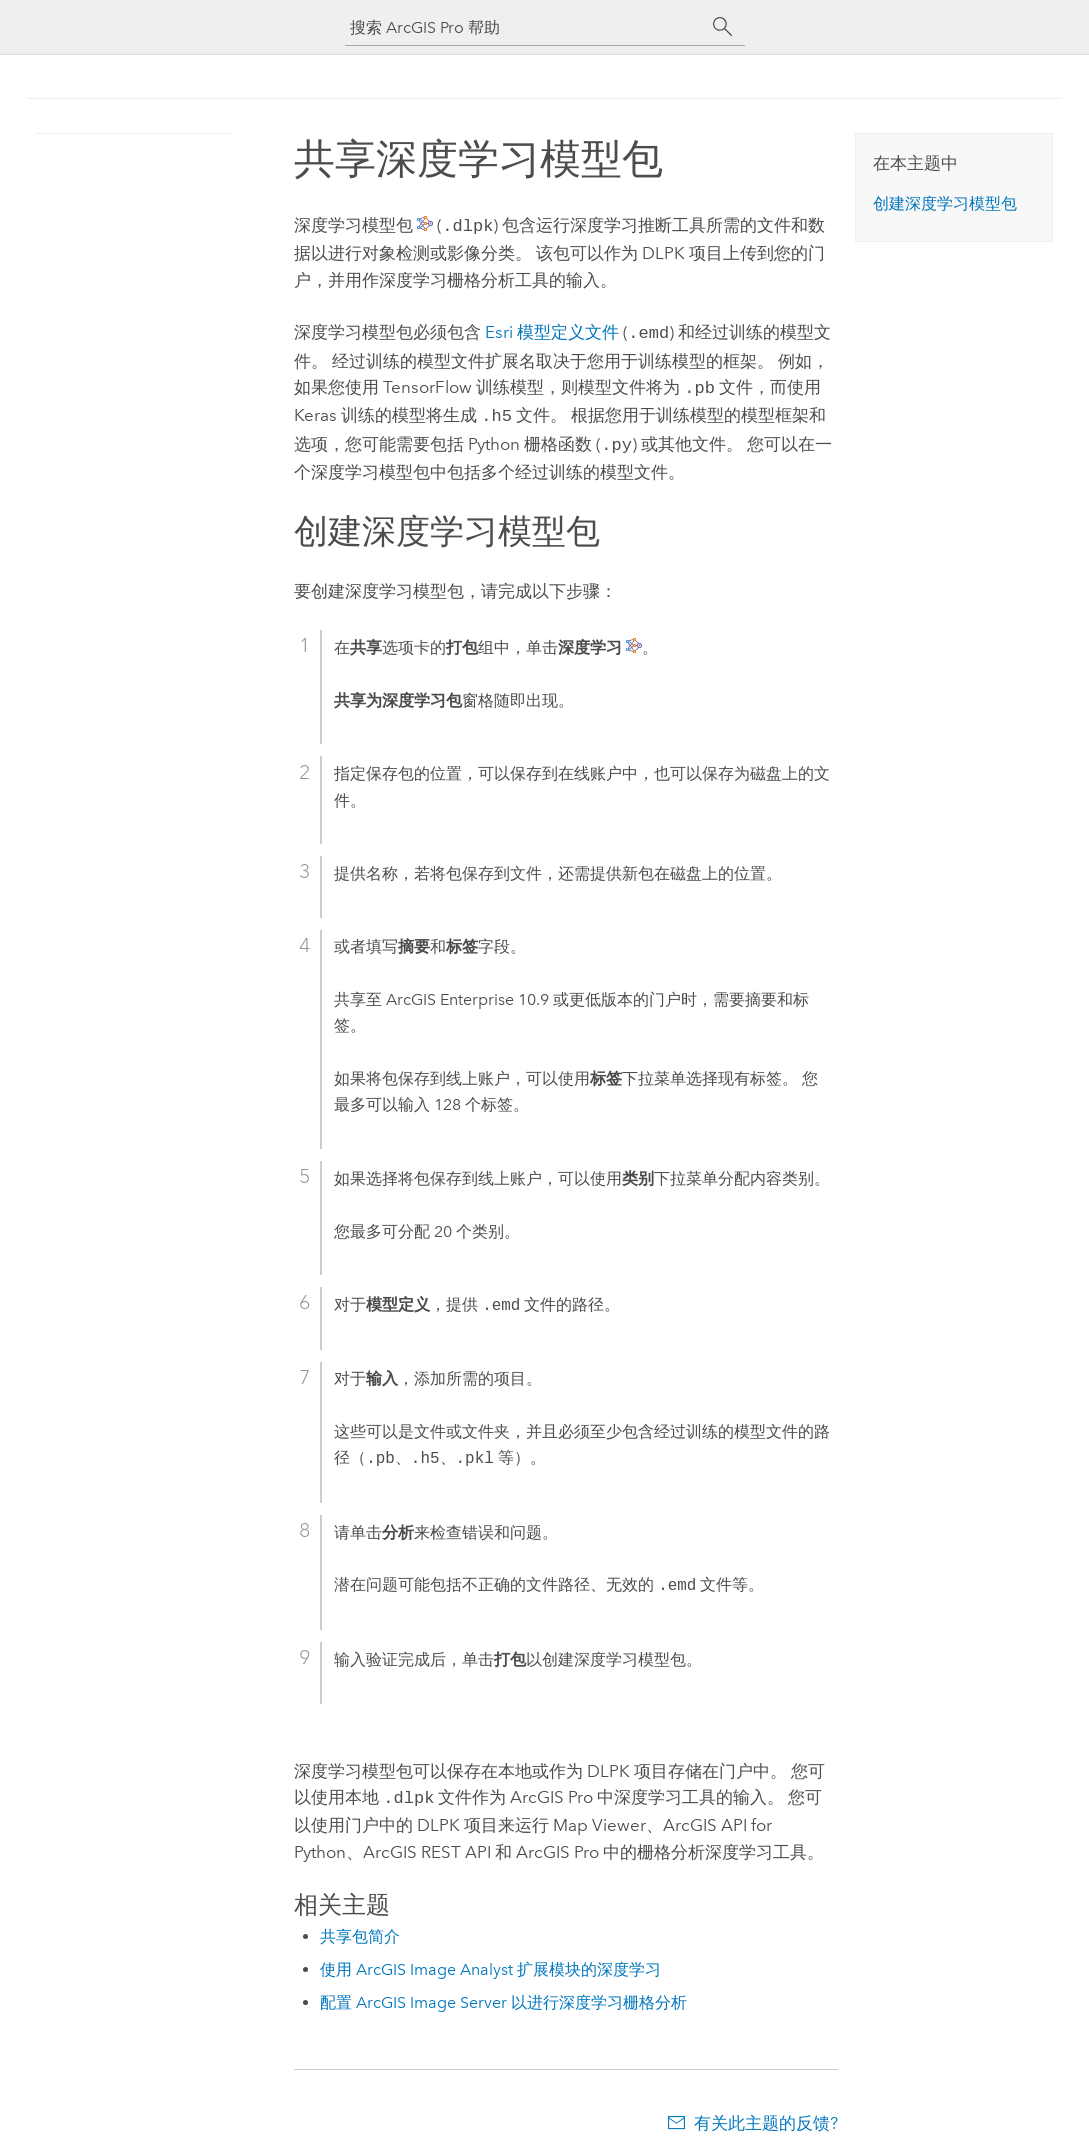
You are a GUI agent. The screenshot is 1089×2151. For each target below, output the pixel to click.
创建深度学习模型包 (945, 203)
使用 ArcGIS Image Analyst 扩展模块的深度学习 (490, 1957)
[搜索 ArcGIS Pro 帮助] (525, 27)
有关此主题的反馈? (766, 2111)
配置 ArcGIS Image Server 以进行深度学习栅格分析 (503, 1990)
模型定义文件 (552, 330)
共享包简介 (360, 1924)
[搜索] (723, 27)
